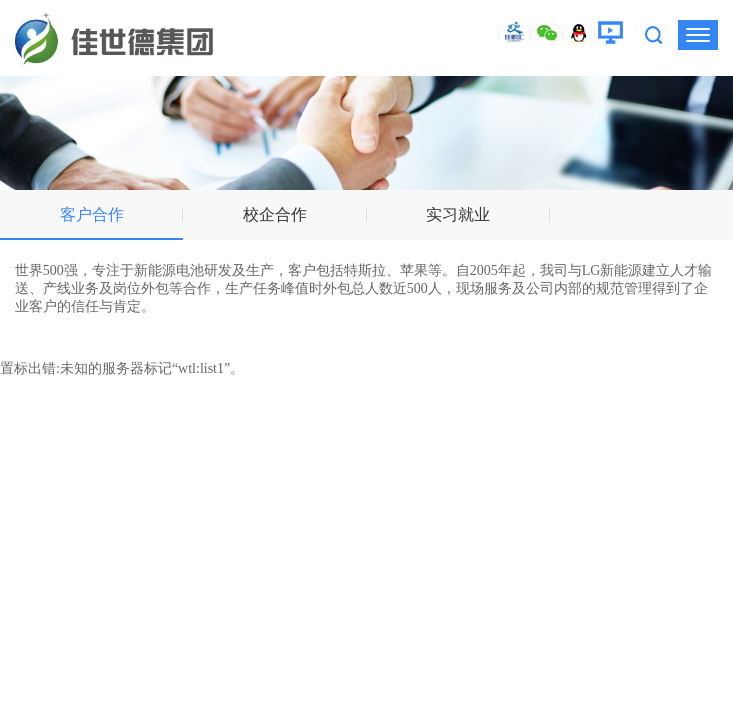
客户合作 (92, 214)
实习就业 (458, 214)
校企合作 (275, 214)
